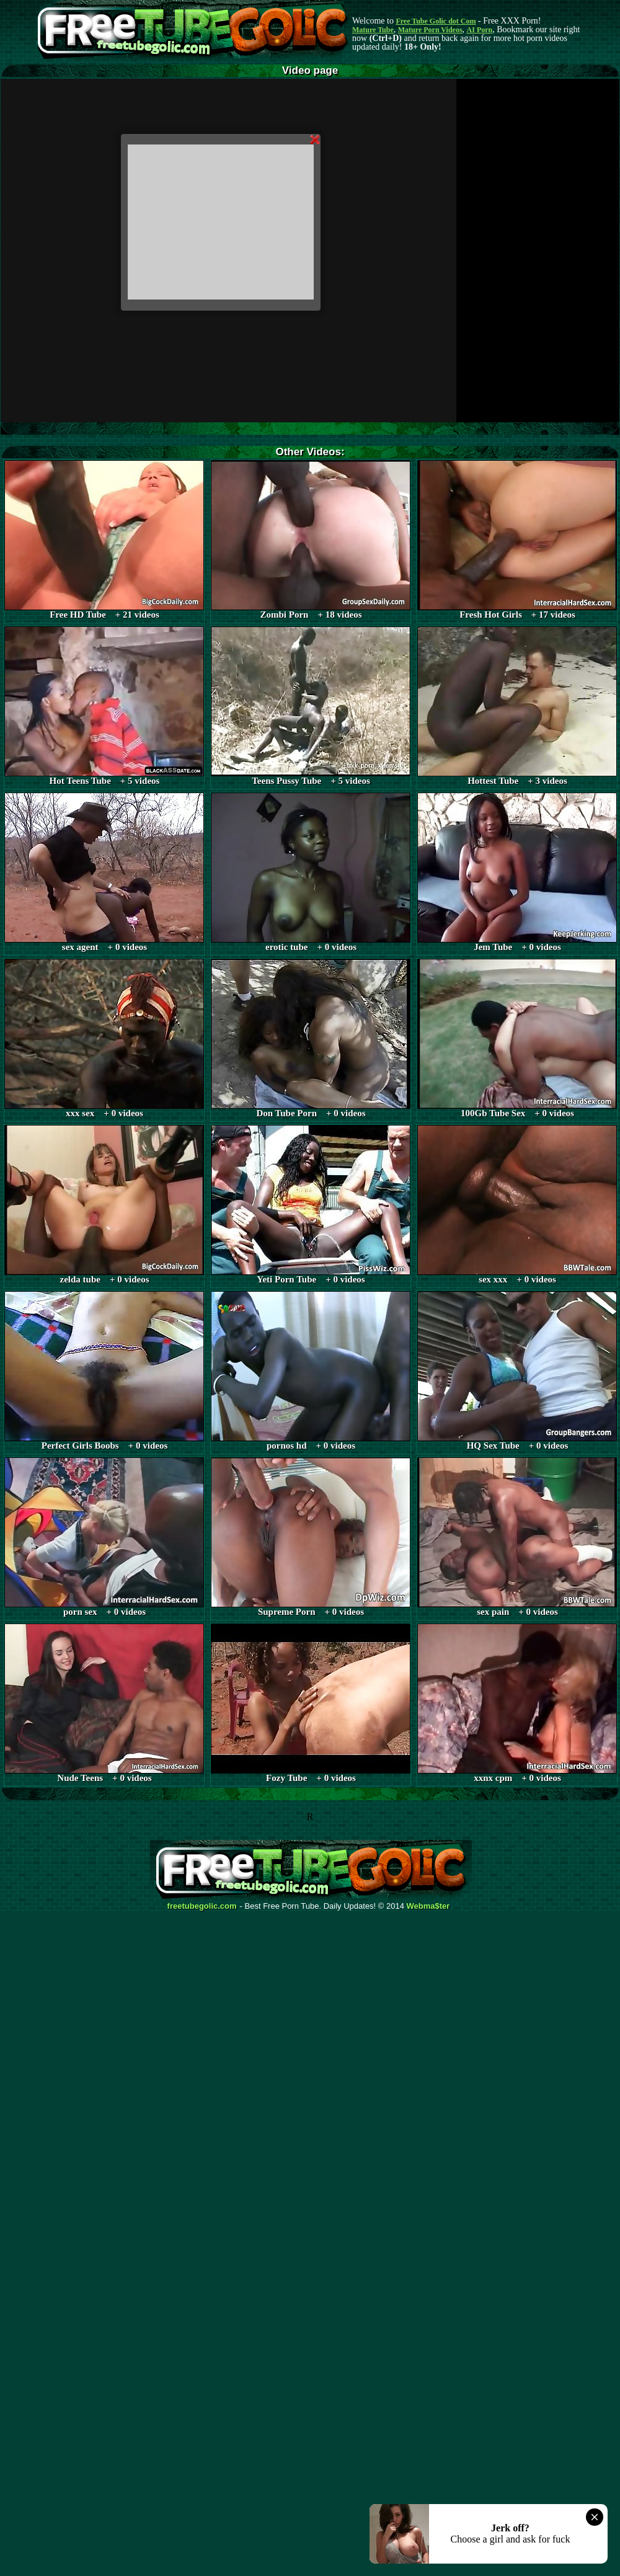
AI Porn (480, 29)
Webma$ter (428, 1906)
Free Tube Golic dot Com (436, 21)
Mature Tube (373, 29)
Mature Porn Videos (430, 29)
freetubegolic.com (202, 1906)
